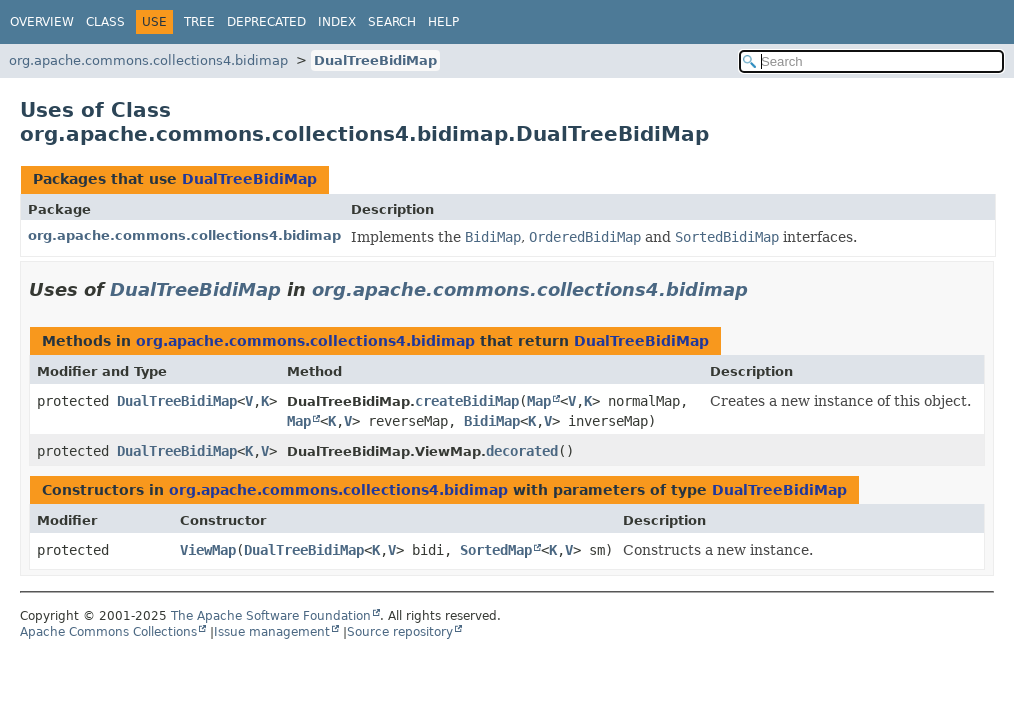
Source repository (400, 632)
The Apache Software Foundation (271, 616)
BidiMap (492, 421)
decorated (522, 451)
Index (337, 22)
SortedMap (496, 550)
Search (392, 22)
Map (539, 401)
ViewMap (208, 550)
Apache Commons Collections (108, 632)
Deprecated (266, 22)
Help (443, 22)
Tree (199, 22)
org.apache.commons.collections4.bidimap (148, 60)
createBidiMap (467, 401)
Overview (42, 22)
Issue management (272, 632)
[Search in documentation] (871, 61)
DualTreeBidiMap (375, 60)
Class (105, 22)
